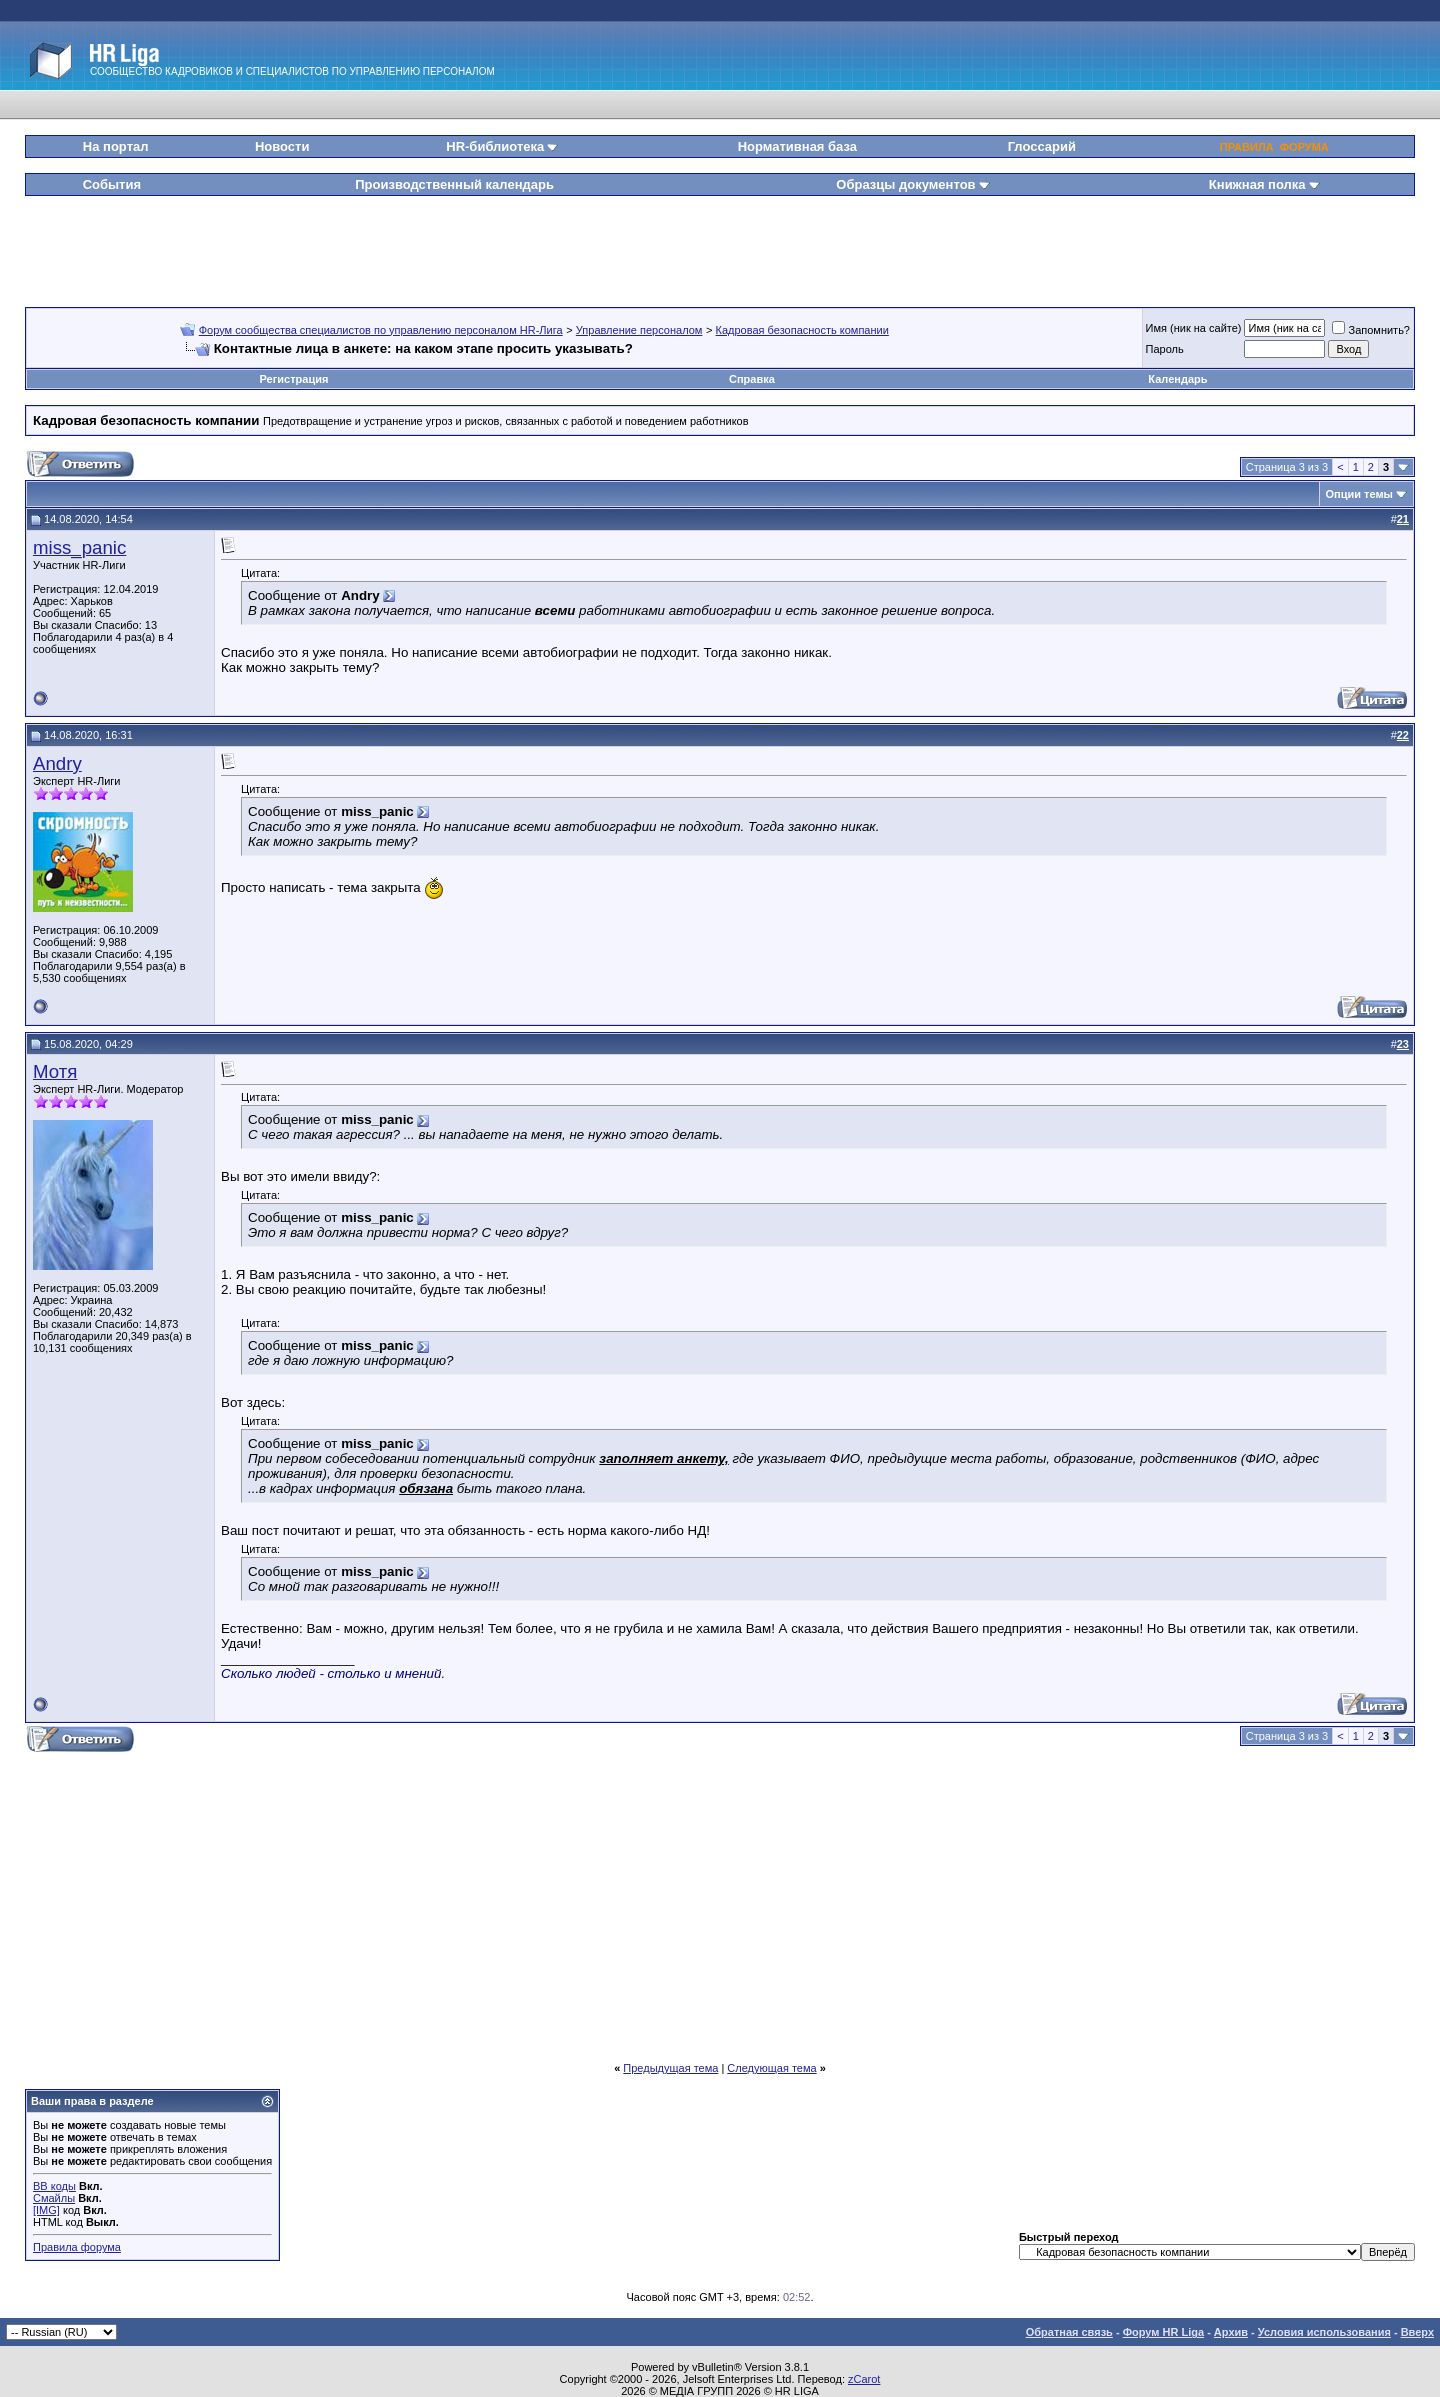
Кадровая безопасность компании (802, 330)
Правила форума (77, 2247)
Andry (57, 763)
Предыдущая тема (670, 2068)
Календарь (1177, 379)
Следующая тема (771, 2068)
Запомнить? (1371, 330)
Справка (752, 379)
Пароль (1165, 349)
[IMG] (46, 2210)
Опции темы (1359, 494)
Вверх (1417, 2332)
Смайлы (54, 2198)
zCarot (864, 2379)
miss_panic (79, 547)
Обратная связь (1069, 2332)
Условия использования (1324, 2332)
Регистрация (294, 379)
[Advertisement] (720, 244)
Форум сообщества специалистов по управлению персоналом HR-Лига (381, 330)
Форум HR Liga (1163, 2332)
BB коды (54, 2186)
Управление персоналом (639, 330)
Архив (1231, 2332)
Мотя (55, 1071)
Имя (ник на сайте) (1194, 328)
